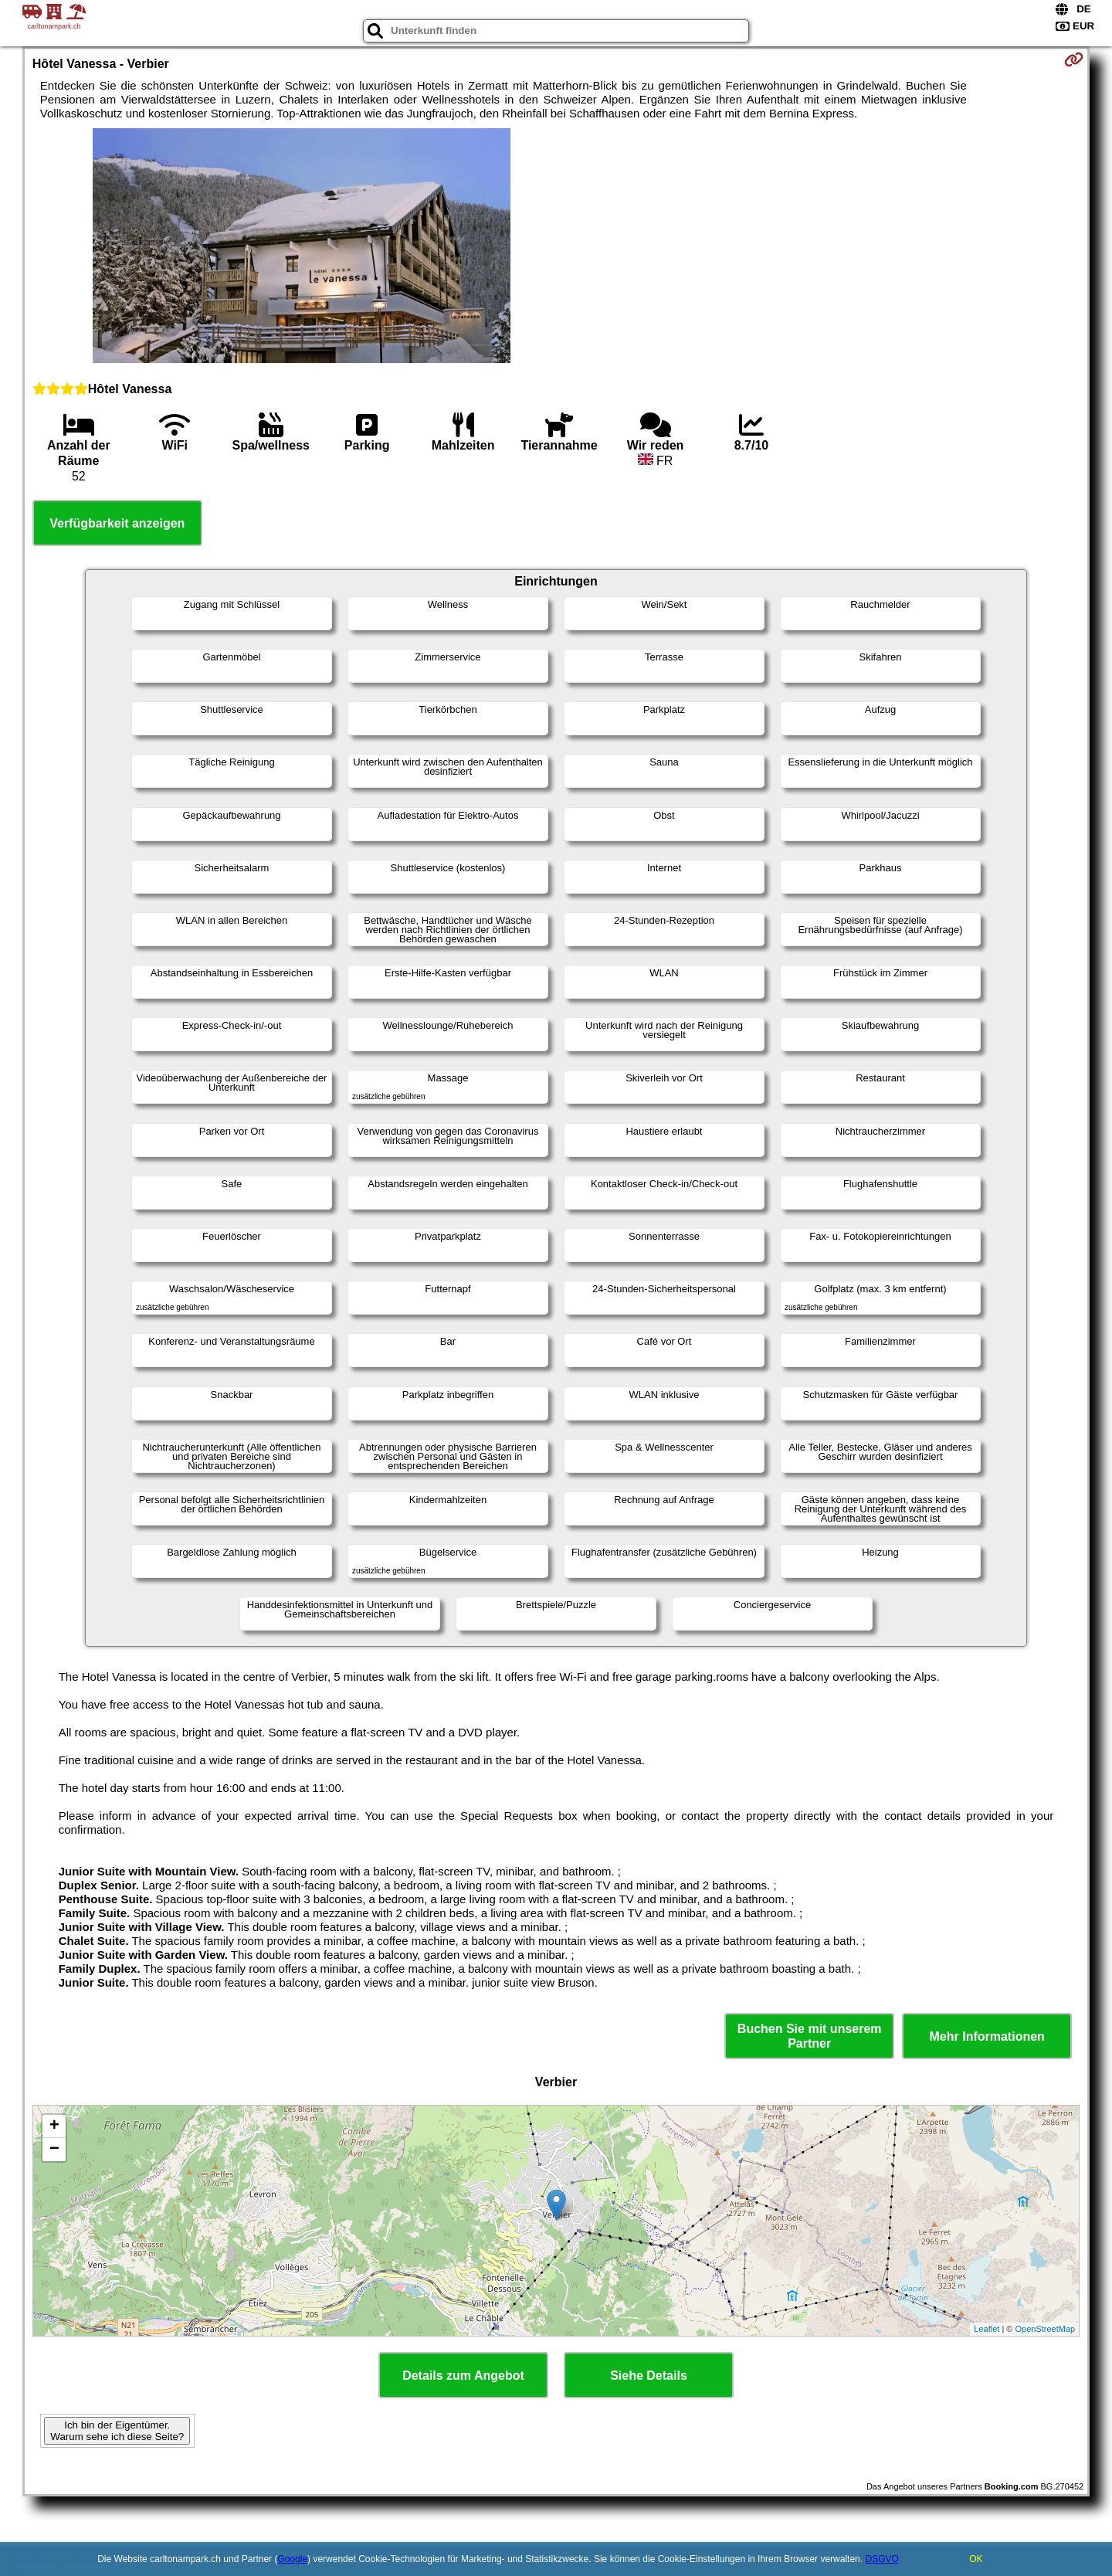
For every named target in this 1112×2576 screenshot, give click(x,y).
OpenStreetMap (1045, 2328)
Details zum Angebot (463, 2375)
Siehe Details (648, 2375)
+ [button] (54, 2126)
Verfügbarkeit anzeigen (117, 523)
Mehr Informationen (987, 2036)
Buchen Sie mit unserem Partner (809, 2036)
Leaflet (986, 2328)
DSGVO (881, 2559)
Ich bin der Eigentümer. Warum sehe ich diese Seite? (117, 2430)
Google (292, 2559)
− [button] (54, 2149)
